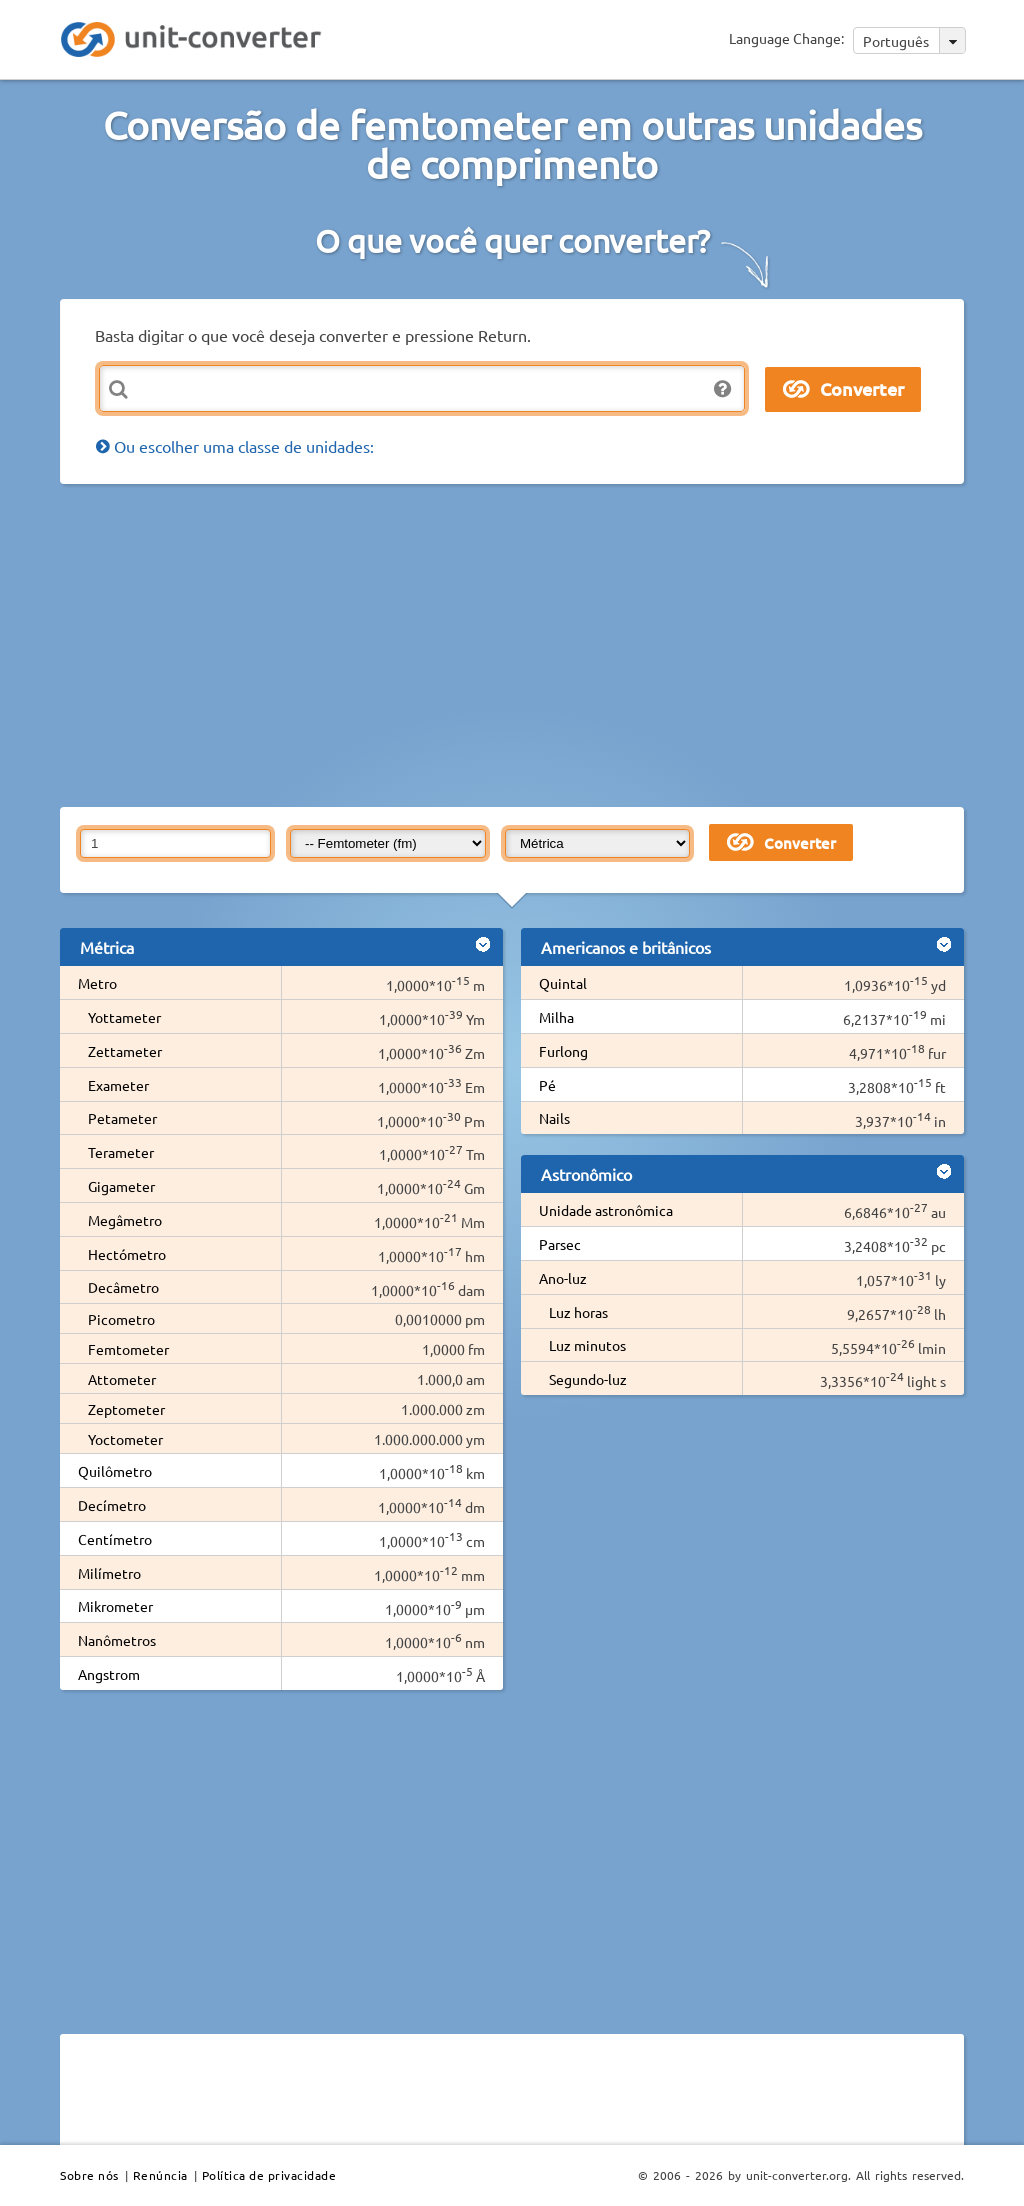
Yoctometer (125, 1439)
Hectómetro (127, 1254)
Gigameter (121, 1186)
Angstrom (109, 1674)
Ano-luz (563, 1278)
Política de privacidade (269, 2175)
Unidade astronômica (606, 1210)
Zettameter (125, 1051)
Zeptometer (126, 1409)
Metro (97, 983)
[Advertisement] (542, 644)
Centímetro (115, 1539)
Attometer (122, 1379)
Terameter (121, 1152)
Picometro (121, 1319)
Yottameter (124, 1017)
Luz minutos (587, 1345)
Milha (556, 1017)
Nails (554, 1118)
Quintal (563, 983)
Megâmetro (125, 1220)
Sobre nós (89, 2175)
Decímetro (112, 1505)
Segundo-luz (588, 1379)
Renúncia (160, 2175)
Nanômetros (117, 1640)
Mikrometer (115, 1606)
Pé (547, 1085)
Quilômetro (115, 1471)
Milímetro (109, 1573)
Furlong (563, 1051)
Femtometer (128, 1349)
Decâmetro (123, 1287)
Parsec (560, 1244)
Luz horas (578, 1312)
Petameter (122, 1118)
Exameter (118, 1085)
